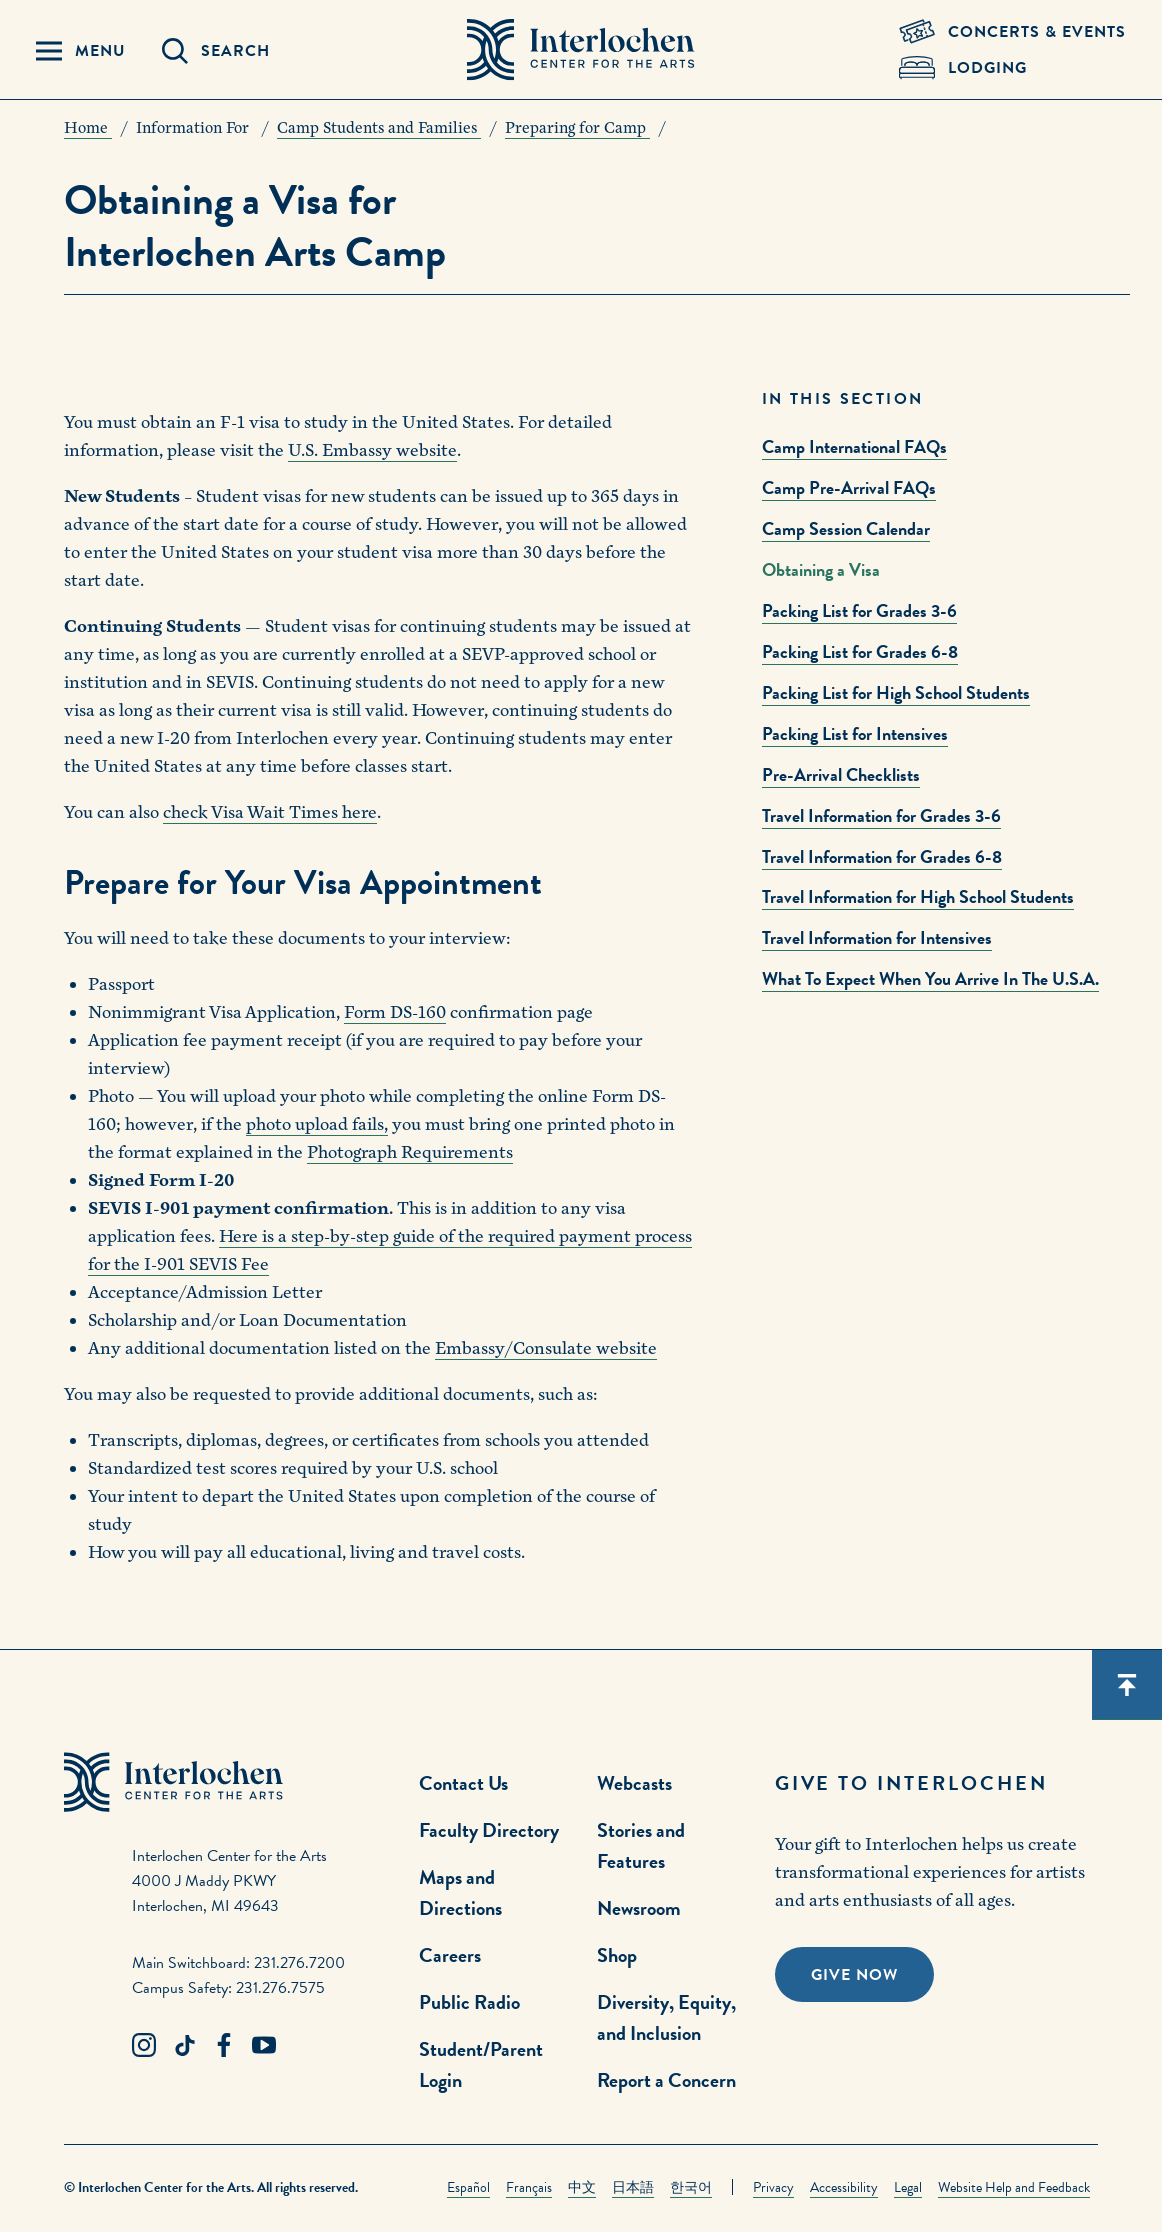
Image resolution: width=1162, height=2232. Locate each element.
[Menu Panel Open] (81, 51)
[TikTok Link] (184, 2046)
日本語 (633, 2187)
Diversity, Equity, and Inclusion (666, 2017)
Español (468, 2187)
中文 (582, 2187)
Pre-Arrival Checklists (841, 774)
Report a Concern (666, 2080)
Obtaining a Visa (821, 569)
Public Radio (469, 2002)
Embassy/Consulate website (546, 1348)
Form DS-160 (395, 1012)
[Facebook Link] (224, 2046)
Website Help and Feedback (1014, 2187)
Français (529, 2187)
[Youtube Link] (264, 2046)
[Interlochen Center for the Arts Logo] (581, 50)
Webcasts (634, 1783)
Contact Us (463, 1783)
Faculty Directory (489, 1830)
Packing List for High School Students (896, 692)
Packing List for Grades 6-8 (860, 651)
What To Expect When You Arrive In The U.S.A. (930, 978)
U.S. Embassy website (372, 450)
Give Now (854, 1975)
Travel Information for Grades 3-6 (881, 815)
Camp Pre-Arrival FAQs (849, 487)
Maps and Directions (460, 1892)
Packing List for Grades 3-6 (859, 610)
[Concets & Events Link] (1012, 32)
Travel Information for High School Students (918, 896)
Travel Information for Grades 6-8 (882, 856)
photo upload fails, (317, 1124)
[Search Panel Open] (216, 51)
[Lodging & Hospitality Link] (1012, 68)
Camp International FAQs (854, 446)
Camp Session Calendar (846, 528)
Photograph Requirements (410, 1152)
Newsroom (639, 1908)
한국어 (691, 2187)
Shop (617, 1955)
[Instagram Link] (144, 2046)
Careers (450, 1955)
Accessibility (844, 2187)
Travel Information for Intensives (877, 937)
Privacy (773, 2187)
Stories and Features (641, 1845)
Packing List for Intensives (855, 733)
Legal (908, 2187)
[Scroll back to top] (1127, 1685)
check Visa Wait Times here (270, 812)
